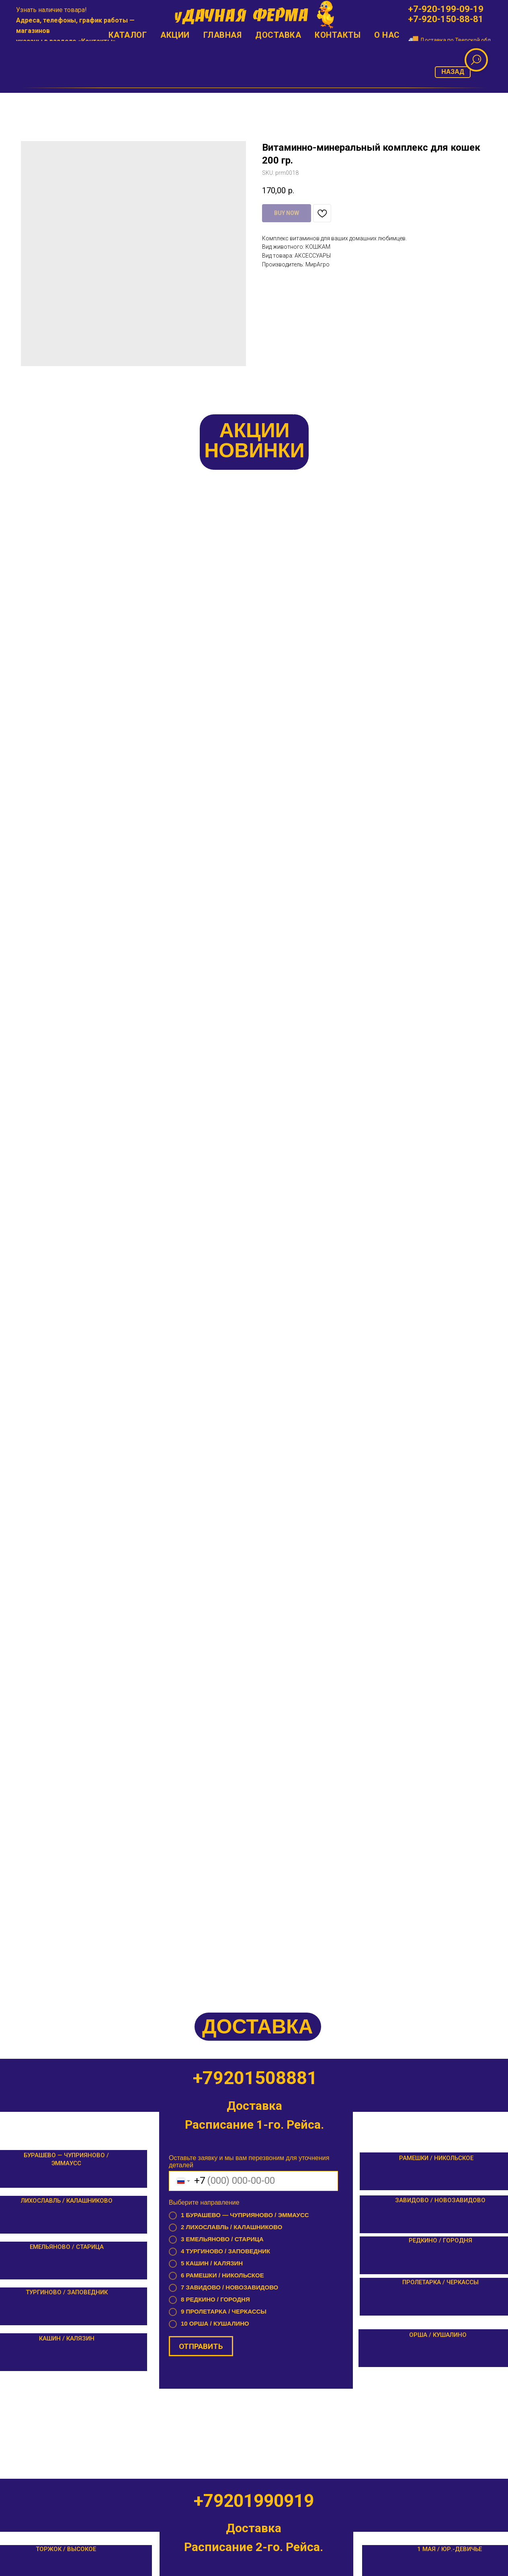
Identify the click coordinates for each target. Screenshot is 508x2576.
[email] (40, 99)
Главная (222, 35)
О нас (387, 35)
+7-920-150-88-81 (445, 19)
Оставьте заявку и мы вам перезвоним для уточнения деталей (249, 924)
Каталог (128, 35)
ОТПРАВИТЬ (201, 1109)
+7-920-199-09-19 (445, 9)
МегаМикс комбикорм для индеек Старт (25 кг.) (85, 660)
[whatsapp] (57, 99)
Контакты (97, 41)
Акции (175, 35)
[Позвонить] (22, 99)
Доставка (278, 35)
